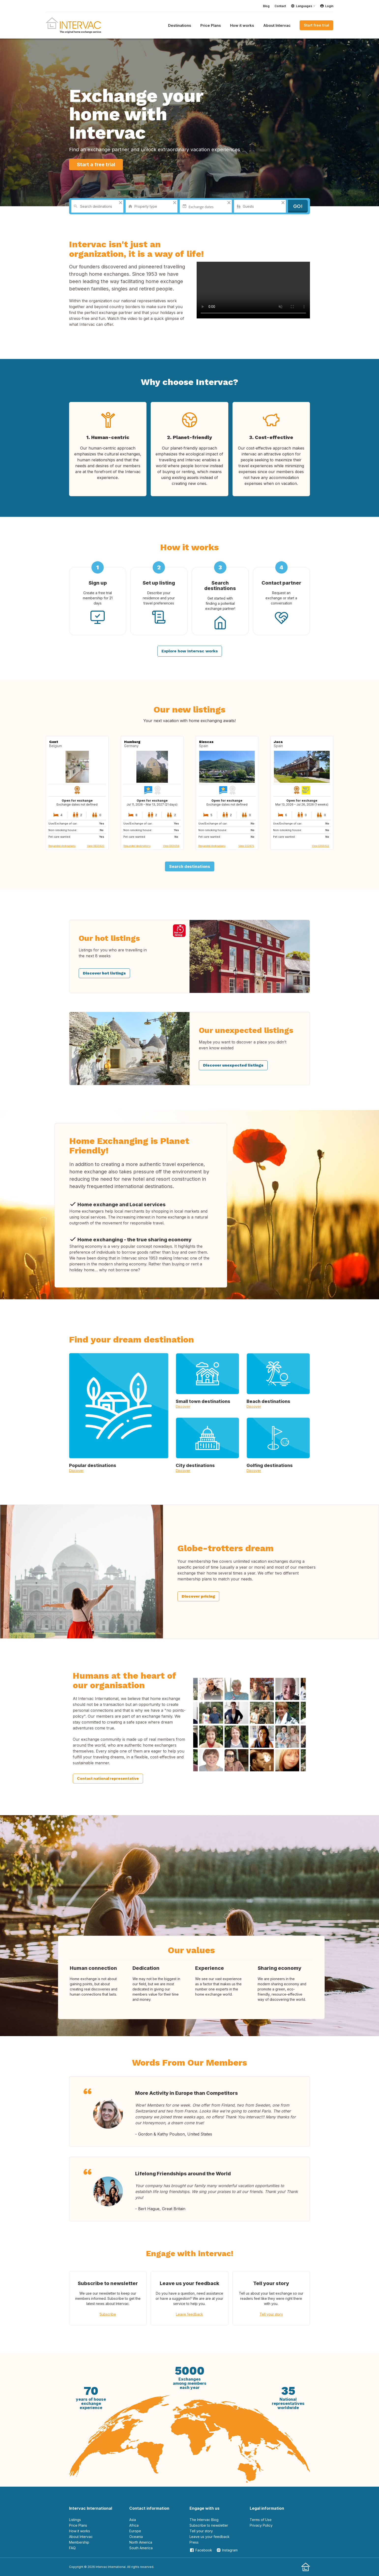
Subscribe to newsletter (209, 2525)
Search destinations (189, 866)
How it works (242, 25)
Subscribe (108, 2314)
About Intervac (277, 25)
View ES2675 (246, 845)
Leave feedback (189, 2314)
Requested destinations (61, 845)
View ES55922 (320, 845)
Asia (132, 2520)
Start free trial (316, 25)
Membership (79, 2542)
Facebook (201, 2550)
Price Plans (210, 25)
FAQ (72, 2548)
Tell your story (271, 2314)
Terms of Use (261, 2520)
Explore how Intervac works (189, 651)
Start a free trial (96, 164)
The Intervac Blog (204, 2520)
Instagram (227, 2550)
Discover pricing (198, 1596)
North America (140, 2542)
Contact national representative (108, 1778)
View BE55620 (95, 845)
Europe (135, 2531)
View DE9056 (171, 845)
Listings (75, 2520)
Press (194, 2542)
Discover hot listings (104, 973)
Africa (134, 2525)
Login (326, 6)
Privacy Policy (261, 2525)
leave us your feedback (210, 2537)
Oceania (136, 2537)
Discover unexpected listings (233, 1065)
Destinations (179, 25)
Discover (76, 1470)
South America (141, 2548)
